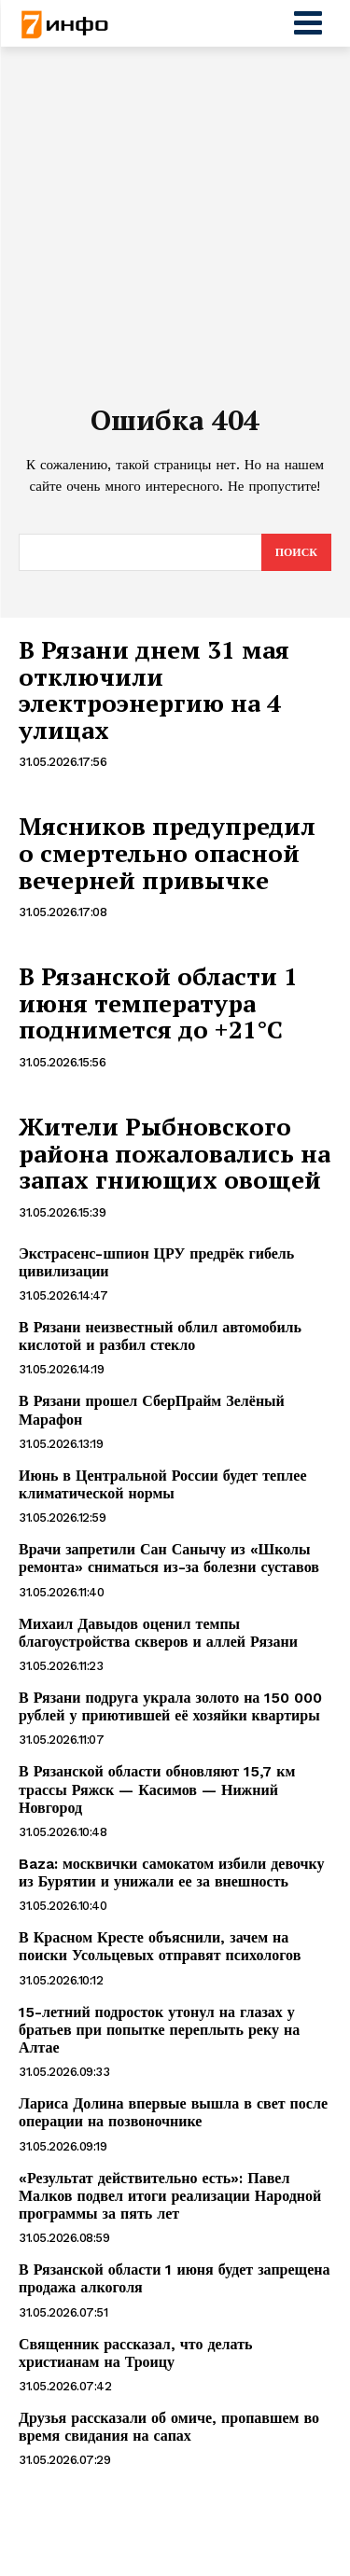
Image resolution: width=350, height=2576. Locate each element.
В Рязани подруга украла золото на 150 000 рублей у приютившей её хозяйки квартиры (170, 1706)
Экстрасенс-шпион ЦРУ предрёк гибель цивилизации (156, 1262)
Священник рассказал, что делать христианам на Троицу (136, 2353)
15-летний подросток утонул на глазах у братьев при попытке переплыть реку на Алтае (159, 2029)
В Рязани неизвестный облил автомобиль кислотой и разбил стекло (160, 1336)
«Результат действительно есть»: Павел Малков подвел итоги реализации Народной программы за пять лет (170, 2195)
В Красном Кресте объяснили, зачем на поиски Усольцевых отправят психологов (160, 1946)
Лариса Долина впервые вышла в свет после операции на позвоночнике (173, 2112)
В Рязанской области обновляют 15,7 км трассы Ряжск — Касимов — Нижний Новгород (157, 1789)
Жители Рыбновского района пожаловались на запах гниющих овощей (174, 1152)
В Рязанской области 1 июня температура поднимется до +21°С (158, 1002)
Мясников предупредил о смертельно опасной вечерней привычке (167, 852)
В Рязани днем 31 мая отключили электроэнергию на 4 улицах (154, 689)
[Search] (296, 552)
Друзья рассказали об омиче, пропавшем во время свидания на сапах (169, 2426)
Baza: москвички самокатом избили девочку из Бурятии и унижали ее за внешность (172, 1872)
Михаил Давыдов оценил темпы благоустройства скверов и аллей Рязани (158, 1632)
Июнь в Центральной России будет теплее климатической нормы (163, 1484)
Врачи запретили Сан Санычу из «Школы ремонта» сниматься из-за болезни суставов (169, 1558)
